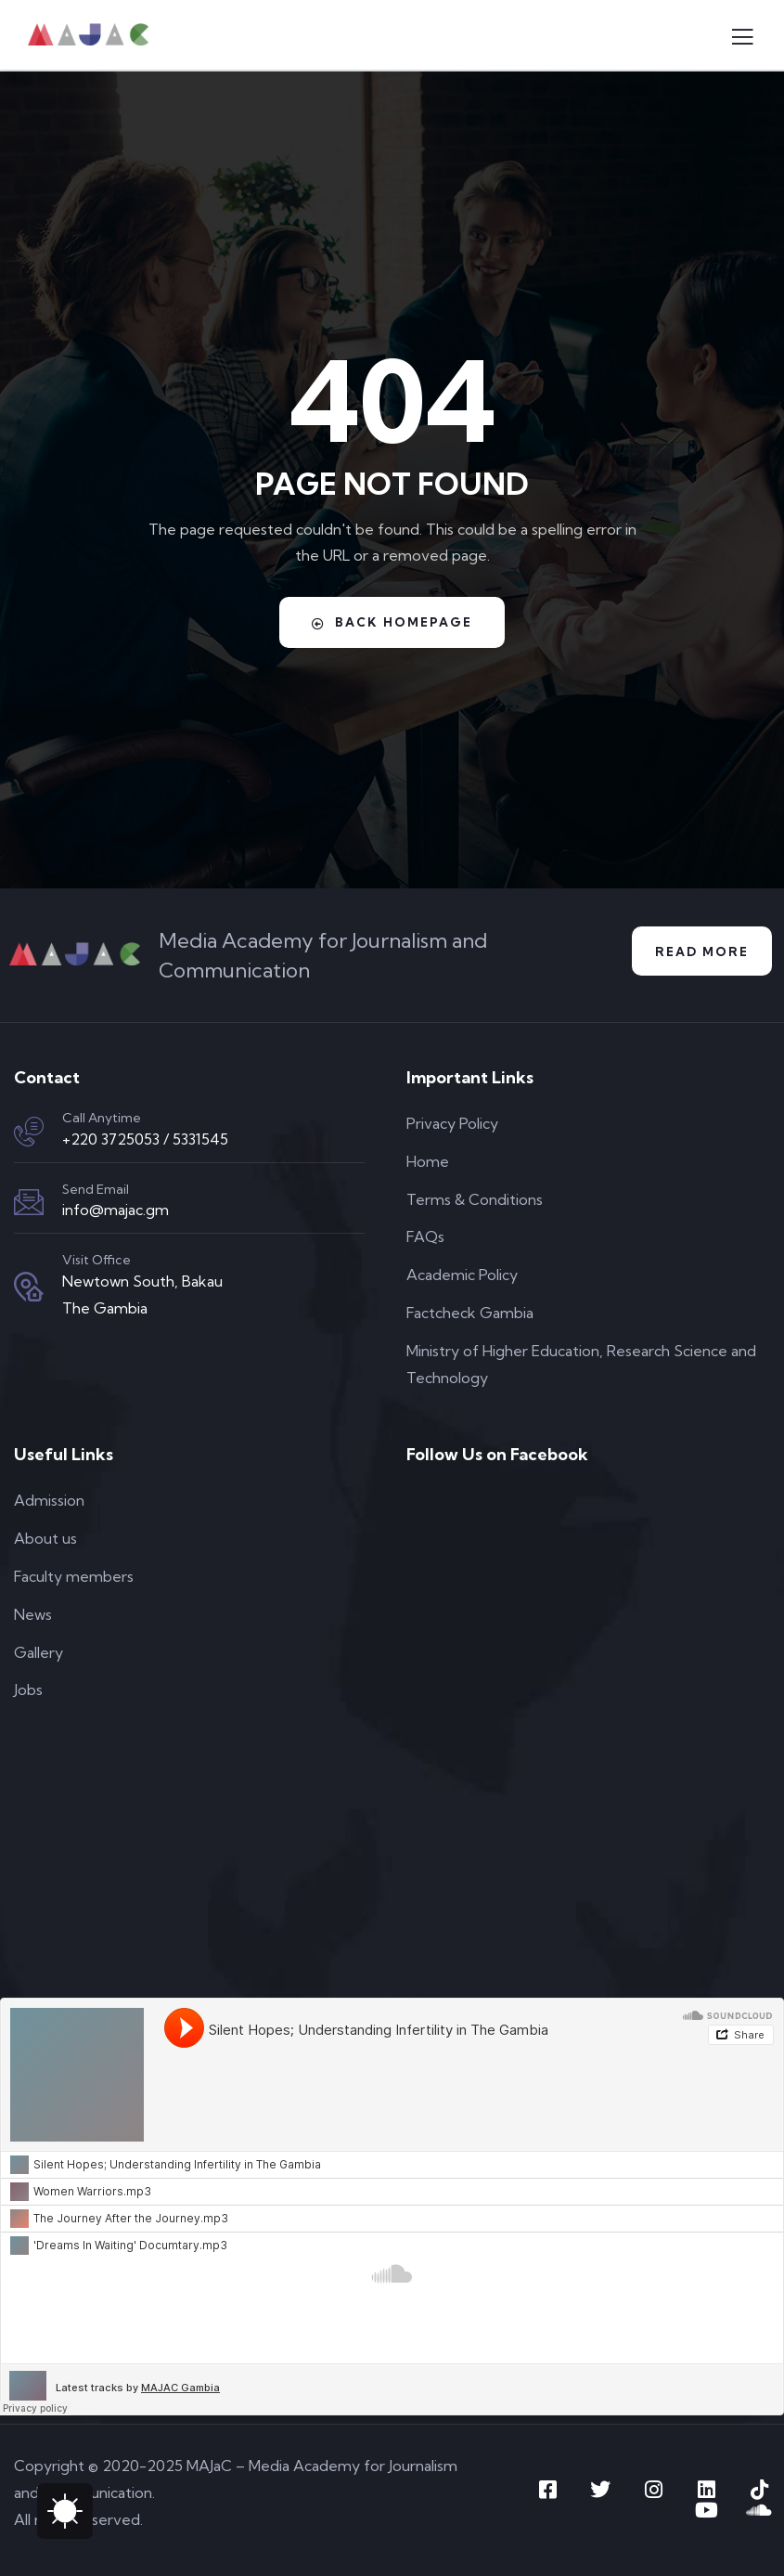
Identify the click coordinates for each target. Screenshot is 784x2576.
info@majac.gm (115, 1209)
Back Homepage (392, 622)
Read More (702, 951)
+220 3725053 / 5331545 (145, 1139)
